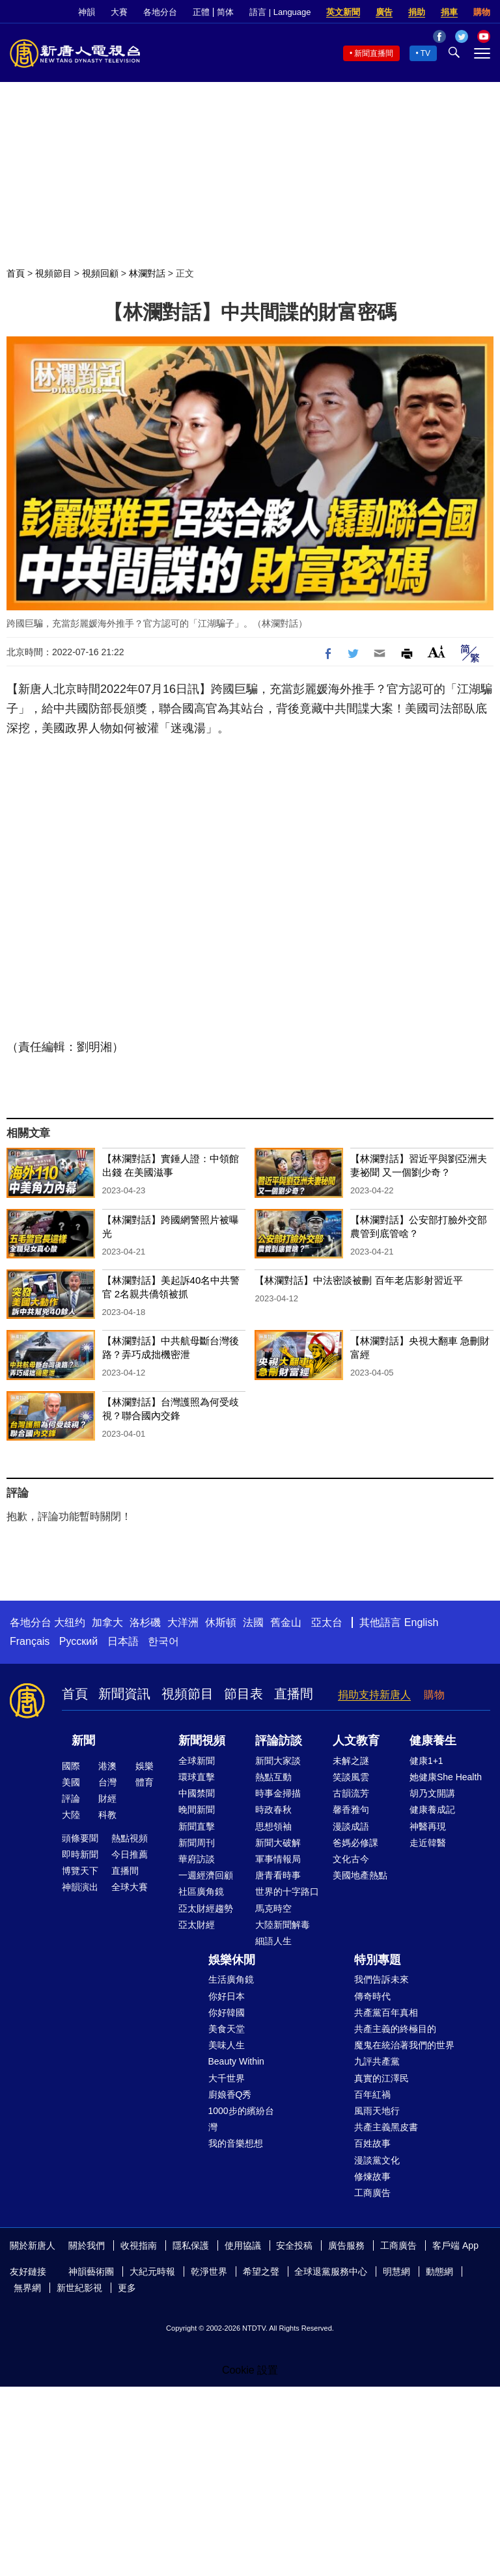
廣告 (384, 12)
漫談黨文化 (377, 2160)
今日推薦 (129, 1854)
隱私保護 (191, 2245)
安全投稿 (294, 2245)
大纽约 (69, 1622)
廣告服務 (346, 2245)
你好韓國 (226, 2012)
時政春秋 (273, 1809)
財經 (107, 1798)
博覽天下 (80, 1870)
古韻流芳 (351, 1793)
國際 (71, 1766)
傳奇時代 (372, 1996)
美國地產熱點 (360, 1875)
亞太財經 (196, 1924)
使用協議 (243, 2245)
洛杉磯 (145, 1622)
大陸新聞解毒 (282, 1924)
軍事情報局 (278, 1859)
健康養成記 (432, 1809)
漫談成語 (351, 1826)
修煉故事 (372, 2176)
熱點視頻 (129, 1838)
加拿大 (107, 1622)
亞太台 (326, 1622)
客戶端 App (455, 2245)
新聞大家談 (278, 1761)
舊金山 (285, 1622)
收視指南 (138, 2245)
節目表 (243, 1694)
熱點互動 (273, 1777)
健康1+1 (426, 1761)
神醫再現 (428, 1826)
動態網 (439, 2271)
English (421, 1622)
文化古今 (351, 1859)
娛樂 (144, 1766)
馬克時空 (273, 1908)
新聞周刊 (196, 1842)
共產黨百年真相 (386, 2012)
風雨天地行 (377, 2111)
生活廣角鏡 (231, 1979)
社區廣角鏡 (201, 1891)
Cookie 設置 (250, 2370)
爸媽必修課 (355, 1842)
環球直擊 (196, 1777)
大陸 (71, 1815)
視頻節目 (53, 273)
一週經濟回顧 (205, 1875)
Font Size (436, 651)
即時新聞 (80, 1854)
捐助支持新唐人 (374, 1694)
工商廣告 (372, 2193)
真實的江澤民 (381, 2078)
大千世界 (226, 2078)
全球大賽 (129, 1887)
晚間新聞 (196, 1809)
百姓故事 (372, 2143)
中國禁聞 (196, 1793)
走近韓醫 (428, 1842)
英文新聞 (343, 12)
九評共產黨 (377, 2061)
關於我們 (86, 2245)
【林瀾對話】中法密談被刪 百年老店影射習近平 (358, 1280)
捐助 (416, 12)
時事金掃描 (278, 1793)
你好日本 (226, 1996)
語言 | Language (280, 12)
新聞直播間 (373, 53)
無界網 (27, 2288)
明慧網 (396, 2271)
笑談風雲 (351, 1777)
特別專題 (377, 1959)
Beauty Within (236, 2061)
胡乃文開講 (432, 1793)
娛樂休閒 (231, 1959)
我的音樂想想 (235, 2143)
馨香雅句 (351, 1809)
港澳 (107, 1766)
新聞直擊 (196, 1826)
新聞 (83, 1740)
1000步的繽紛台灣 (241, 2119)
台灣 (107, 1782)
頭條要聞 (80, 1838)
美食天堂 (226, 2029)
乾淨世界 (209, 2271)
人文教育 (356, 1740)
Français (29, 1641)
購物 (481, 12)
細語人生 (273, 1941)
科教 (107, 1815)
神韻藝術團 (91, 2271)
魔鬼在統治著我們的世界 (404, 2045)
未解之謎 (351, 1761)
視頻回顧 (100, 273)
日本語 (123, 1641)
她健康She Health (446, 1777)
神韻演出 (80, 1887)
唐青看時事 (278, 1875)
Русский (78, 1641)
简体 (225, 12)
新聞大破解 (278, 1842)
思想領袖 (273, 1826)
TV (425, 53)
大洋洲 (183, 1622)
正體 (201, 12)
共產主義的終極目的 (395, 2029)
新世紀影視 (79, 2288)
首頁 (16, 273)
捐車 (449, 12)
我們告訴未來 (381, 1979)
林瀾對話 (147, 273)
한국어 (163, 1641)
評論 (71, 1798)
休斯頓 (220, 1622)
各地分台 (160, 12)
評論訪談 (278, 1740)
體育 (144, 1782)
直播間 (293, 1694)
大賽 (119, 12)
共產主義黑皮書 (386, 2127)
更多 (127, 2288)
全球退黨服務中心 (330, 2271)
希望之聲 (261, 2271)
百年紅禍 (372, 2094)
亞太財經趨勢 (205, 1908)
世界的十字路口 (287, 1891)
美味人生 (226, 2045)
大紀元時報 (152, 2271)
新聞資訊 (124, 1694)
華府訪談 (196, 1859)
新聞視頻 (201, 1740)
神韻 (86, 12)
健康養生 (433, 1740)
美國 (71, 1782)
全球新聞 (196, 1761)
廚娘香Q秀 (230, 2094)
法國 (253, 1622)
